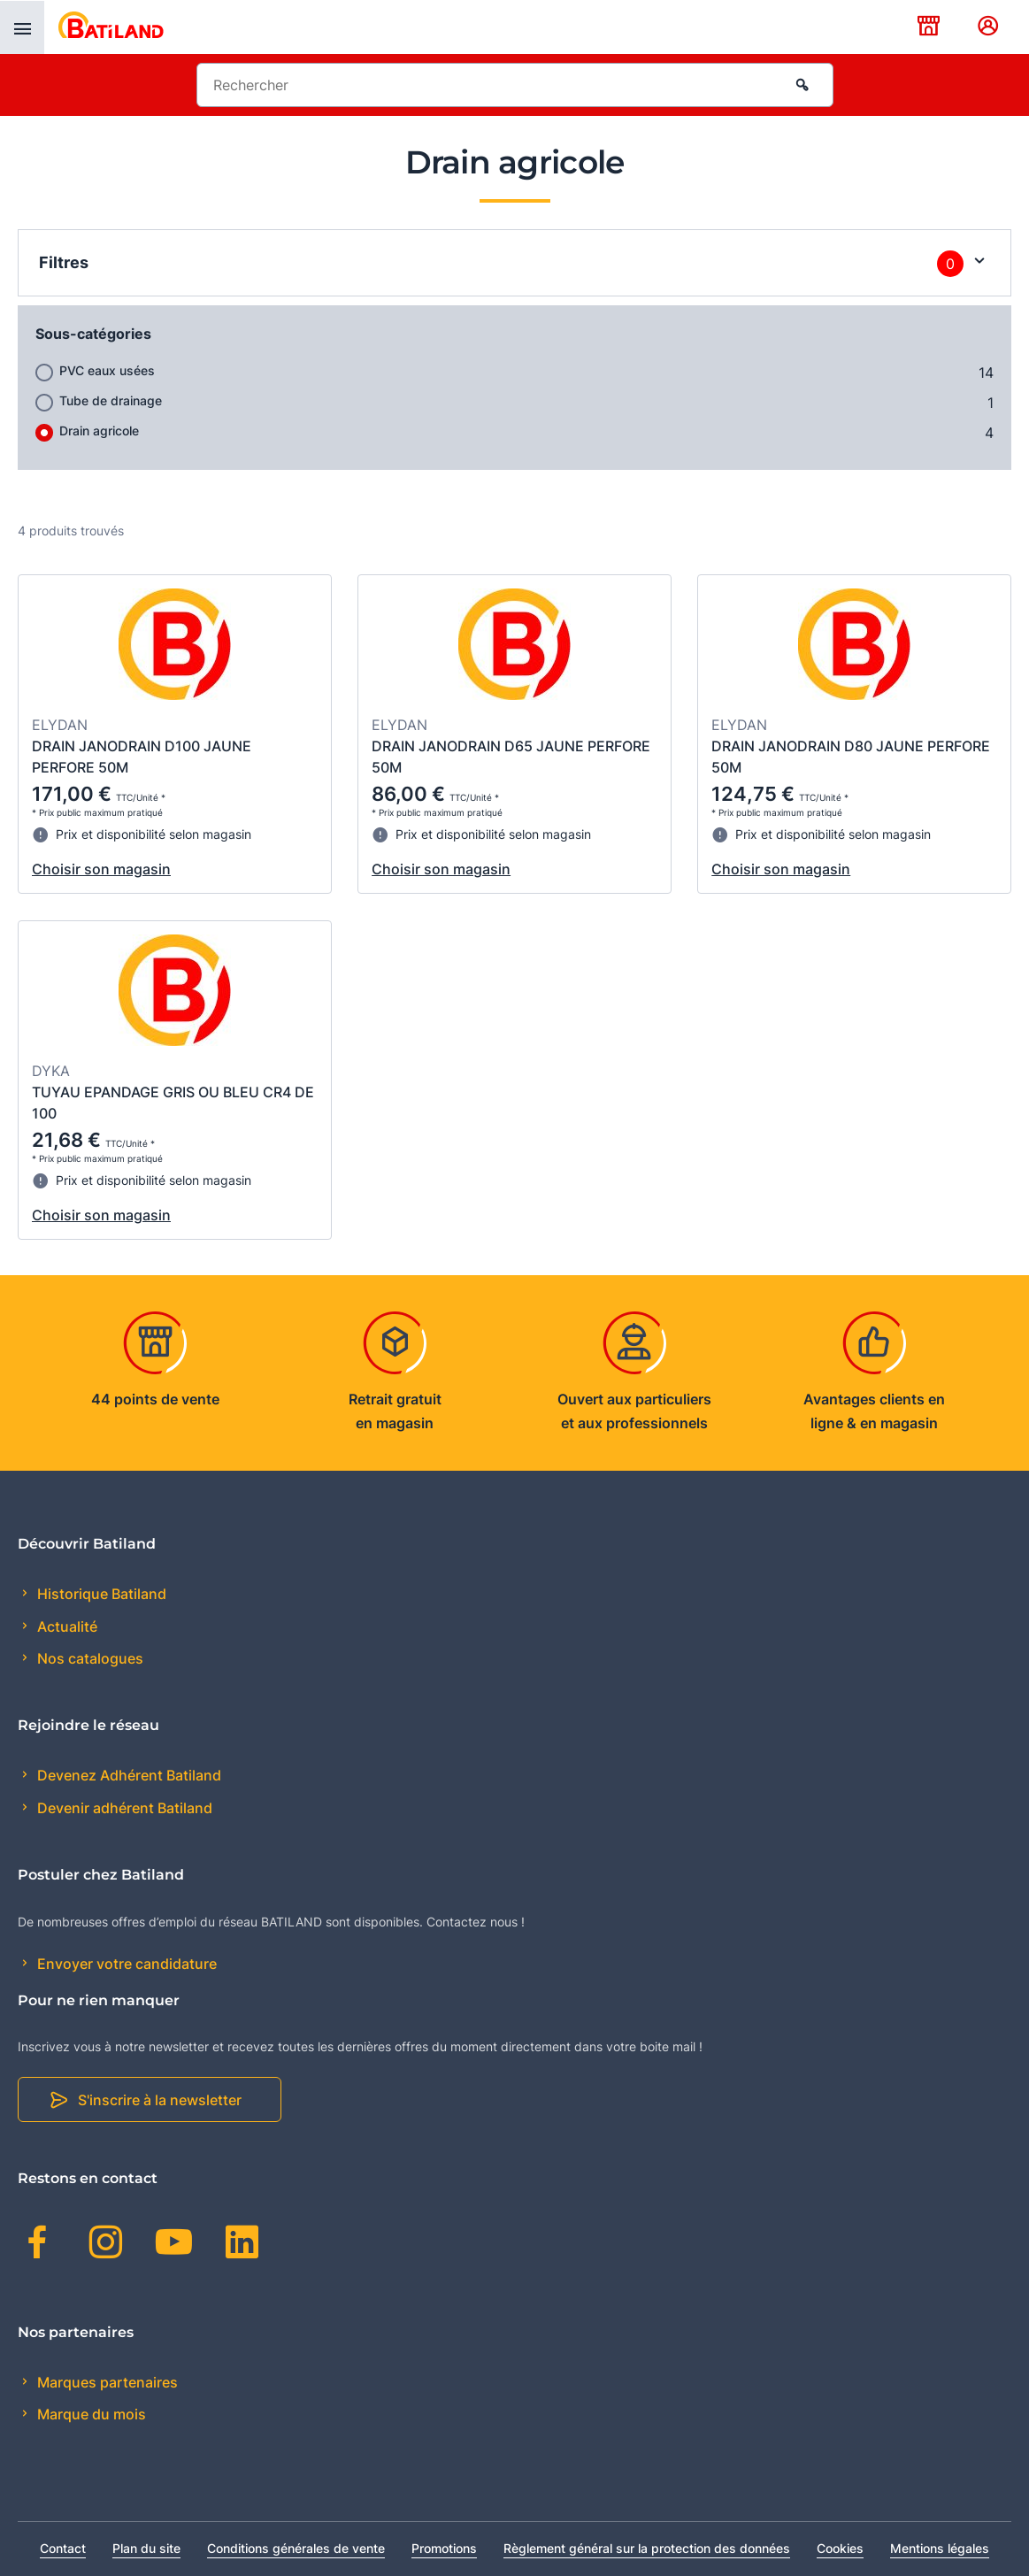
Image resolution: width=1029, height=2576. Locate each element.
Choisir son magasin (101, 869)
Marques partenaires (106, 2382)
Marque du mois (90, 2414)
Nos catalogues (88, 1658)
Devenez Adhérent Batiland (127, 1775)
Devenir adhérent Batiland (123, 1808)
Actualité (65, 1626)
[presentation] (22, 27)
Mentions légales (939, 2548)
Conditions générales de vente (296, 2548)
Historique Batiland (100, 1594)
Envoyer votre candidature (125, 1963)
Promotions (444, 2548)
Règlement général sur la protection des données (646, 2548)
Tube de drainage (110, 400)
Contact (63, 2548)
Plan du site (146, 2548)
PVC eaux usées (107, 370)
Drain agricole (99, 430)
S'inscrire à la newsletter (160, 2100)
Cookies (840, 2548)
